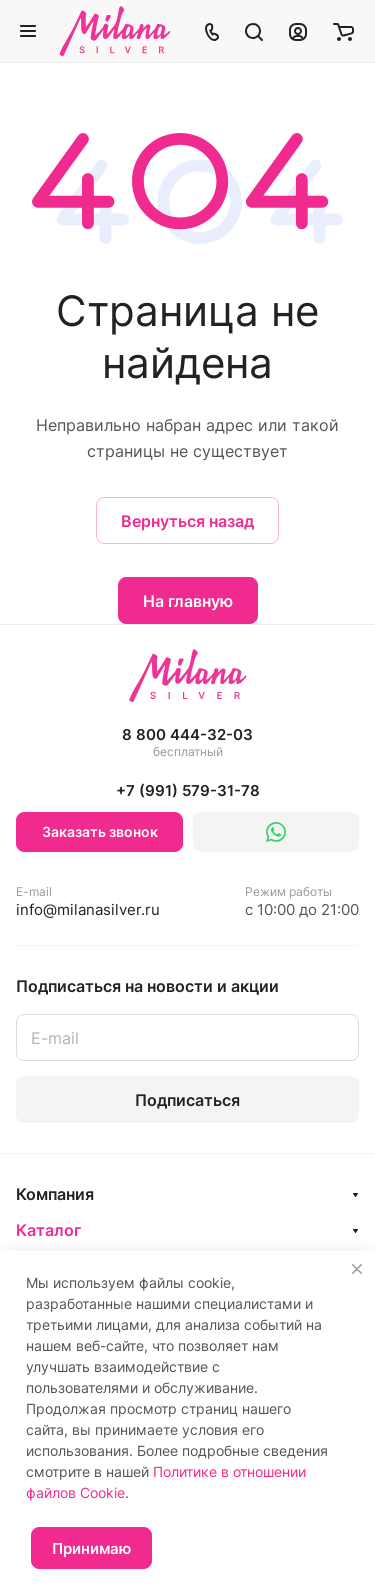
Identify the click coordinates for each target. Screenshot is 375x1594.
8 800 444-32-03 (187, 743)
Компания (55, 1194)
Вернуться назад (187, 521)
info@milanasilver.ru (88, 901)
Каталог (48, 1230)
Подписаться (187, 1100)
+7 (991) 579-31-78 (188, 790)
